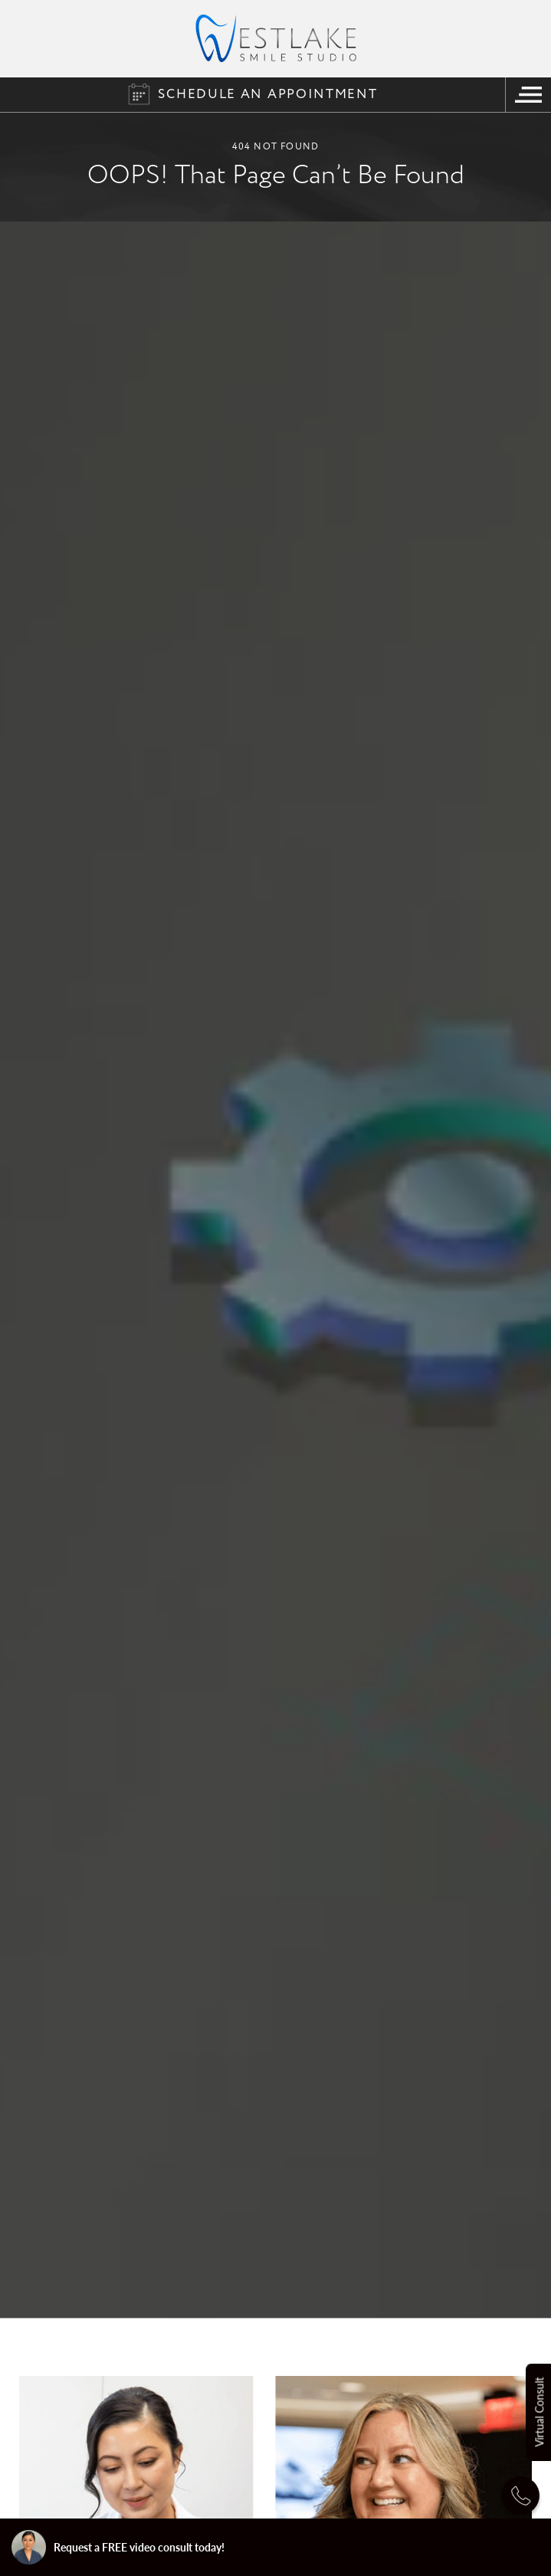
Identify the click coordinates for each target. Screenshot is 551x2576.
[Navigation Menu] (528, 94)
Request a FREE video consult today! (118, 2547)
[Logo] (276, 38)
